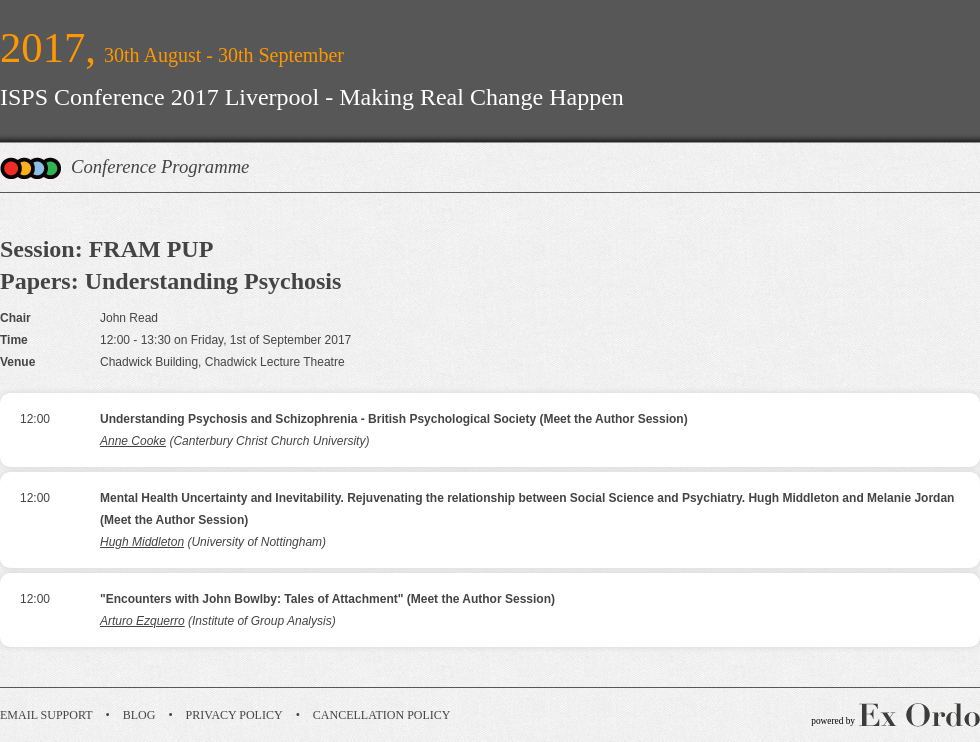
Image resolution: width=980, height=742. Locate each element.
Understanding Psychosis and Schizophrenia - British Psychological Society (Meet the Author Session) (394, 419)
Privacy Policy (234, 715)
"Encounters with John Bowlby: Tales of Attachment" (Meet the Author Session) (327, 599)
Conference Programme (160, 166)
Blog (139, 715)
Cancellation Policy (382, 715)
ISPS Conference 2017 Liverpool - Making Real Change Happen (312, 97)
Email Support (46, 715)
